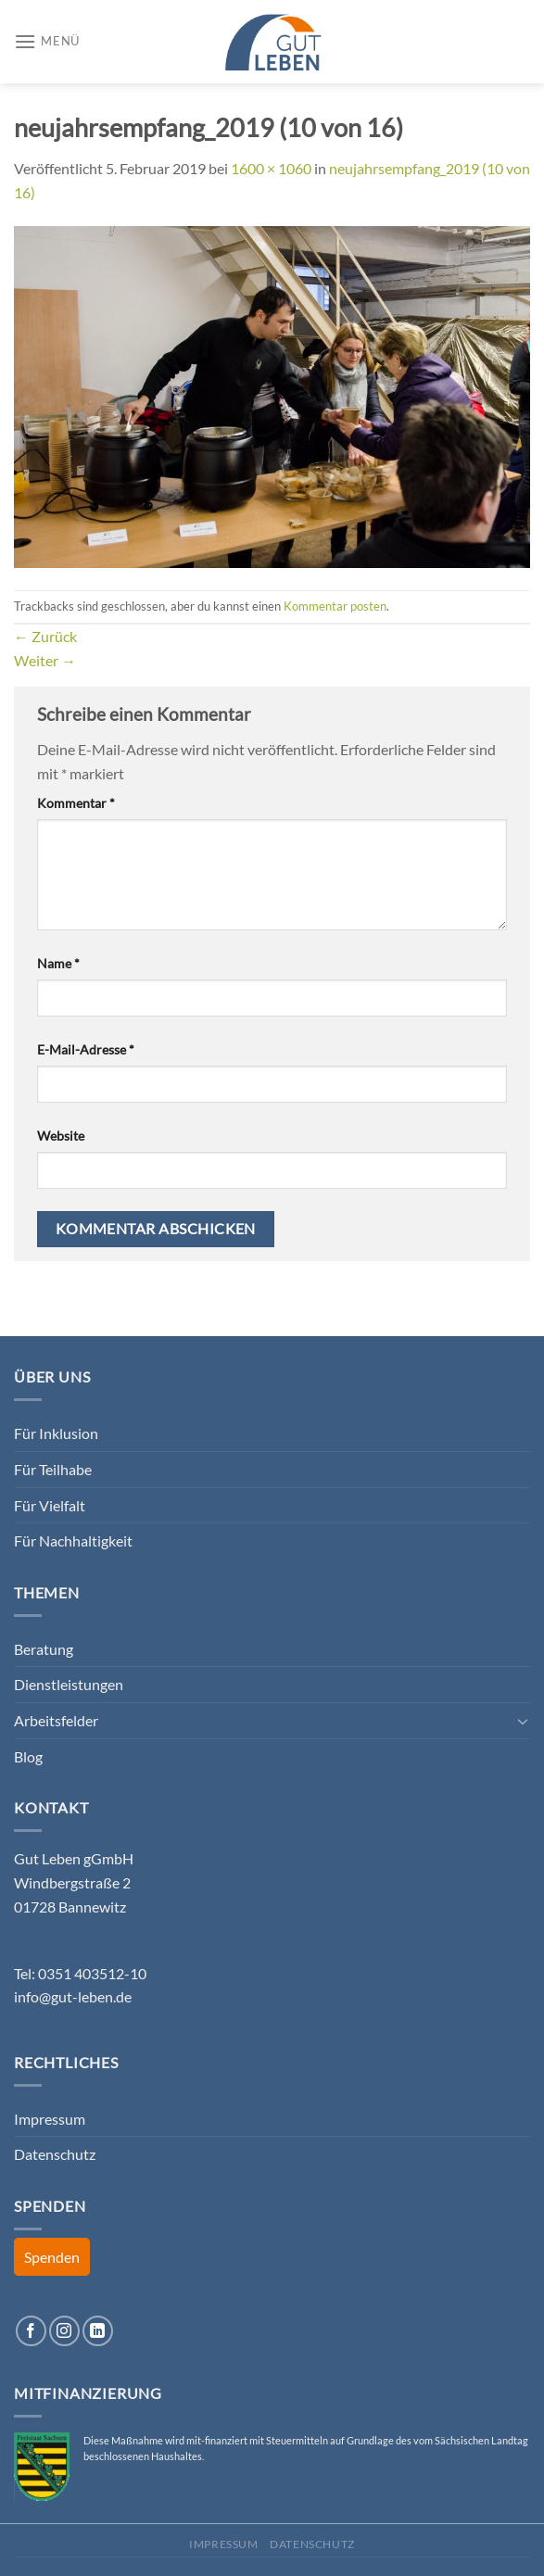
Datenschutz (54, 2154)
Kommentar (76, 803)
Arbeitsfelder (56, 1720)
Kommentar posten (335, 606)
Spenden (52, 2257)
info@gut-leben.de (73, 1996)
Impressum (49, 2119)
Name (58, 963)
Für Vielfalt (49, 1505)
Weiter (45, 660)
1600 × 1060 (271, 168)
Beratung (43, 1649)
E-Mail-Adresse (85, 1049)
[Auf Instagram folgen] (64, 2331)
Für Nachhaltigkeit (73, 1540)
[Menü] (47, 41)
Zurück (45, 636)
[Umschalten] (522, 1721)
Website (60, 1135)
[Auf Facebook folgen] (31, 2331)
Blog (28, 1756)
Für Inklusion (56, 1433)
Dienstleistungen (68, 1684)
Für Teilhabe (53, 1469)
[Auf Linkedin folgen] (97, 2331)
